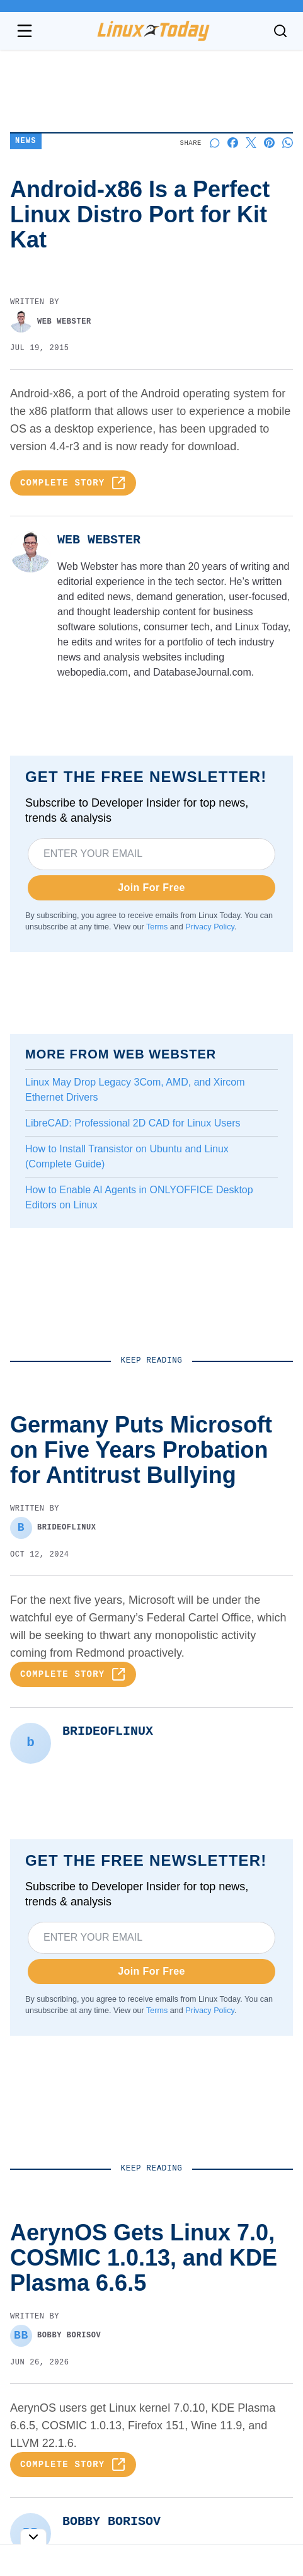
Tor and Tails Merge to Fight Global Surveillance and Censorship (151, 2535)
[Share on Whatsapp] (287, 142)
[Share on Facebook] (232, 142)
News (26, 141)
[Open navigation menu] (24, 30)
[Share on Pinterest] (269, 142)
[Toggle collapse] (33, 2537)
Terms (157, 926)
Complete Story (73, 483)
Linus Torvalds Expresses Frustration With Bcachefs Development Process (125, 2331)
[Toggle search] (280, 30)
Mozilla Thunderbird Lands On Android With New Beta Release (141, 2433)
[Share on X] (251, 142)
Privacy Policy (209, 926)
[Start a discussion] (214, 142)
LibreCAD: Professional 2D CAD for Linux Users (132, 1123)
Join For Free (151, 887)
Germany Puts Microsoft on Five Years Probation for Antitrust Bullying (151, 2229)
